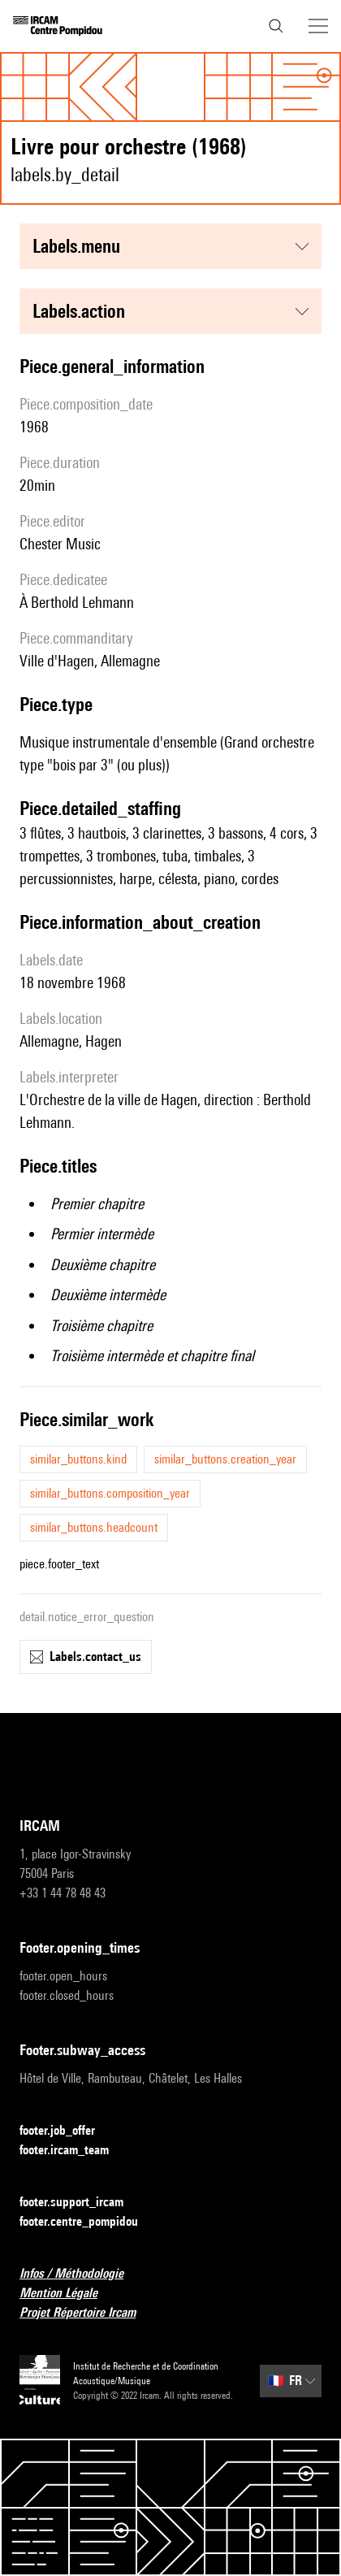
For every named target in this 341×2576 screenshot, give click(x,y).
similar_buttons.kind (78, 1459)
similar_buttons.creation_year (225, 1459)
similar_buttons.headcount (94, 1527)
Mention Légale (68, 2293)
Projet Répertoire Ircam (87, 2313)
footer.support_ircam (81, 2202)
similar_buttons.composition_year (110, 1493)
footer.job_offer (66, 2131)
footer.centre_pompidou (88, 2222)
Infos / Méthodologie (81, 2274)
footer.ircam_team (73, 2150)
